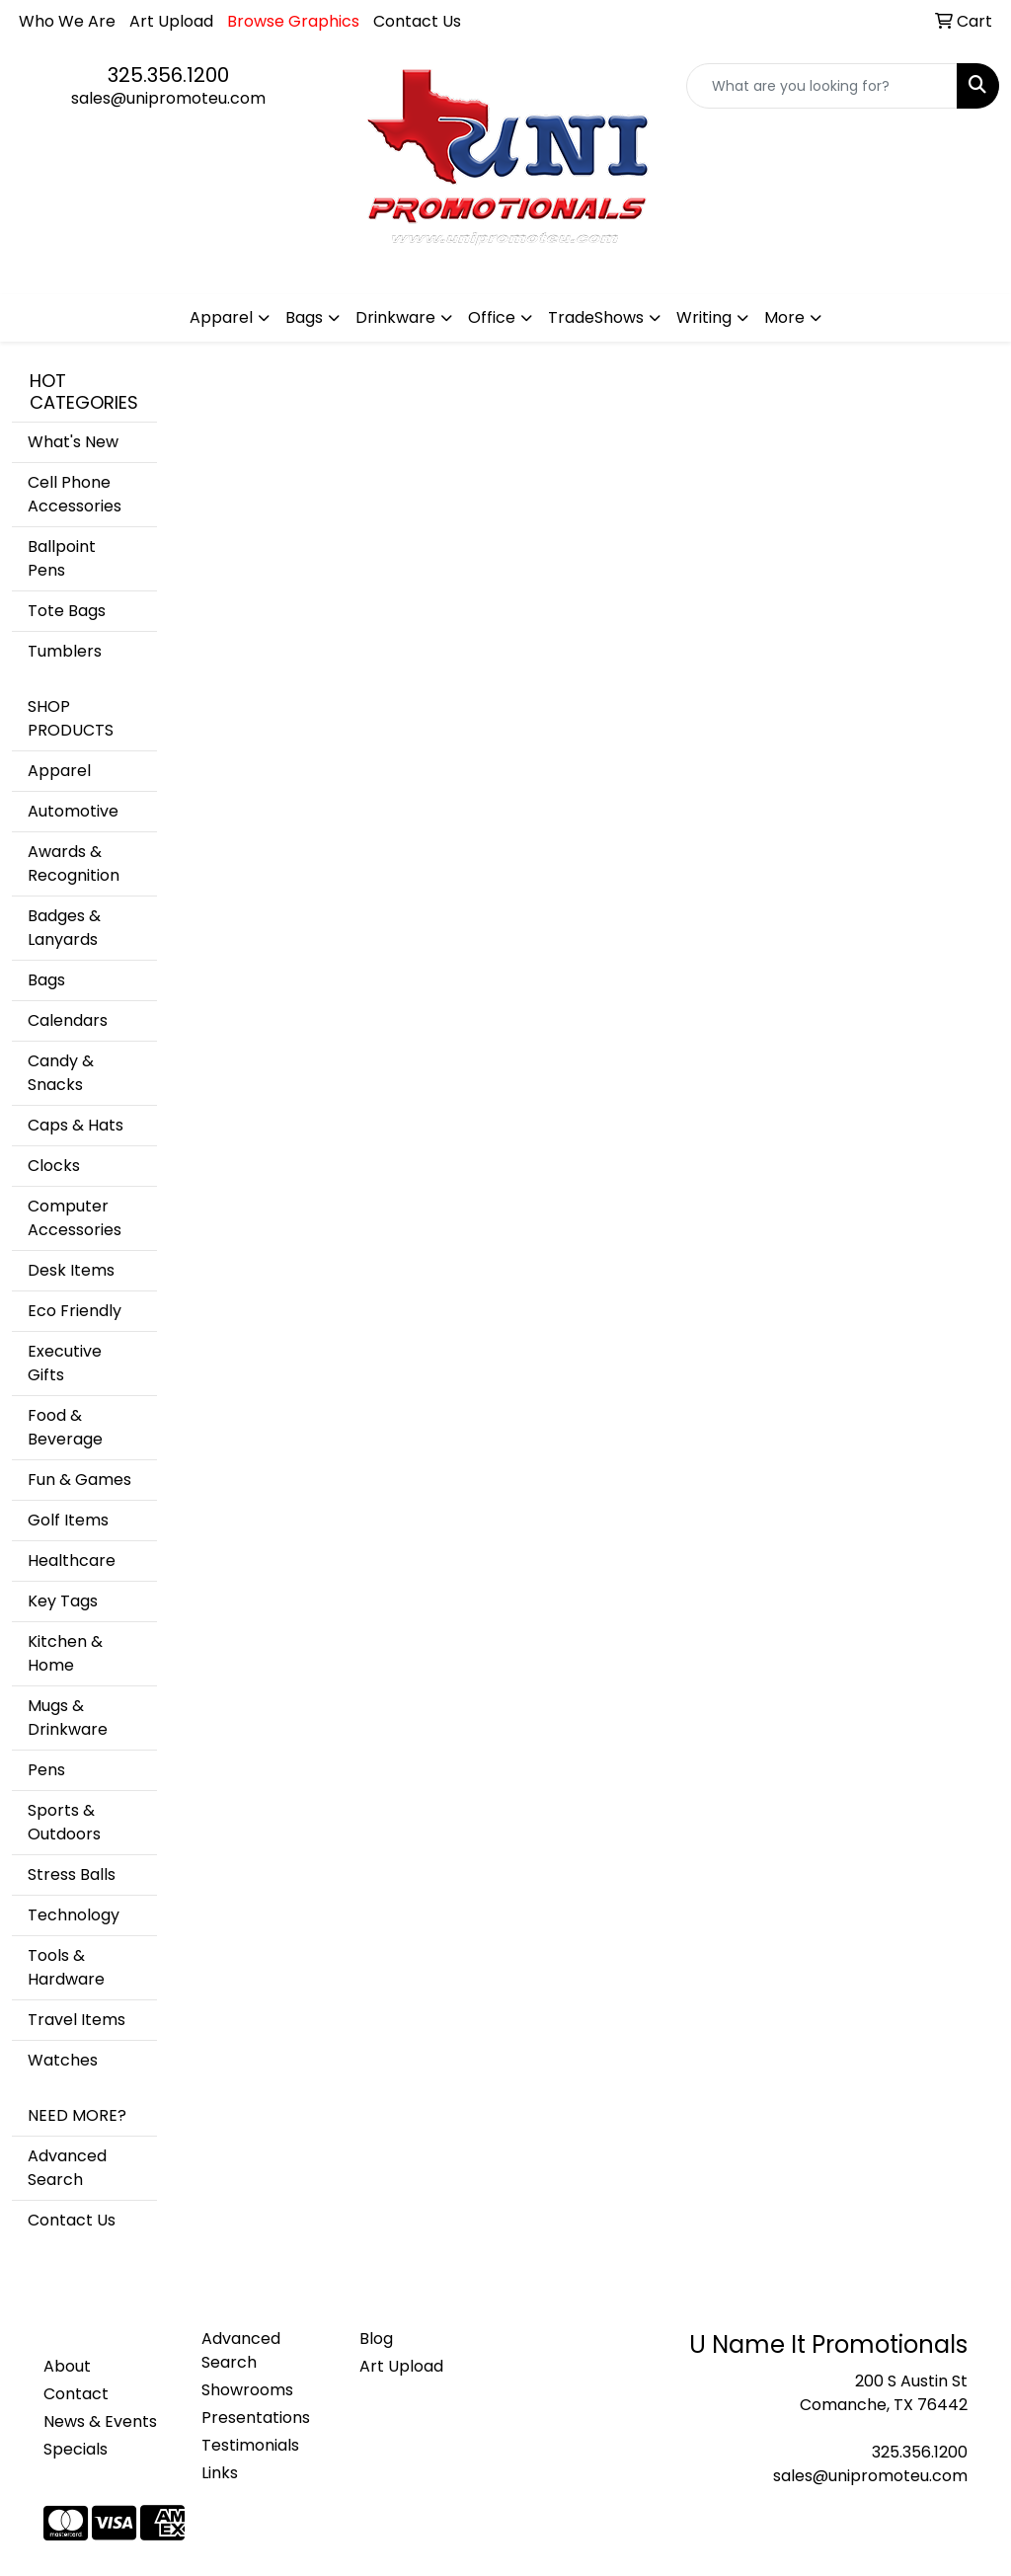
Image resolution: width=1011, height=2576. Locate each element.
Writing (704, 317)
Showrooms (247, 2390)
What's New (73, 441)
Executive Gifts (65, 1363)
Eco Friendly (74, 1310)
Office (491, 317)
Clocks (54, 1165)
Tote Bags (67, 610)
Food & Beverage (65, 1427)
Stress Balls (72, 1874)
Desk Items (71, 1270)
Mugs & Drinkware (68, 1717)
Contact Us (417, 21)
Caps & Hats (75, 1125)
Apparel (221, 317)
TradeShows (596, 317)
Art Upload (171, 21)
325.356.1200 (168, 75)
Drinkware (395, 317)
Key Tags (63, 1601)
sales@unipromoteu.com (168, 98)
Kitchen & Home (65, 1653)
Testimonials (250, 2445)
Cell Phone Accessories (74, 494)
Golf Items (68, 1520)
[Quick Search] (822, 86)
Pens (46, 1769)
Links (219, 2472)
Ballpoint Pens (62, 558)
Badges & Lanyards (64, 927)
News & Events (100, 2421)
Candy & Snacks (61, 1073)
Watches (63, 2060)
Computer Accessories (74, 1218)
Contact (76, 2393)
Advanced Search (67, 2168)
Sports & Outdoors (64, 1822)
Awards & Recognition (73, 863)
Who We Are (67, 21)
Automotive (73, 811)
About (67, 2366)
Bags (304, 317)
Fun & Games (79, 1479)
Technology (73, 1915)
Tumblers (65, 651)
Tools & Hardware (66, 1967)
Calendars (68, 1020)
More (784, 317)
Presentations (255, 2417)
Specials (75, 2449)
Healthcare (72, 1560)
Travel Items (76, 2019)
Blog (376, 2338)
